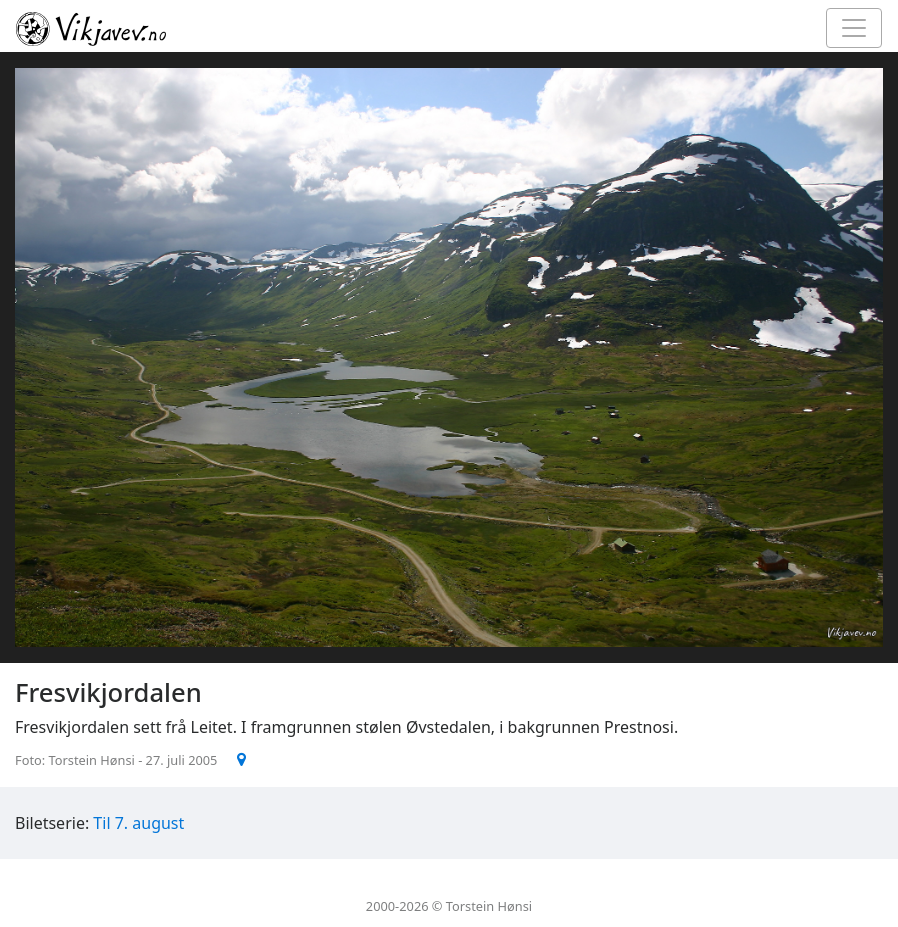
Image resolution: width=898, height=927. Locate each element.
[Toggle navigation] (854, 28)
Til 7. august (138, 823)
